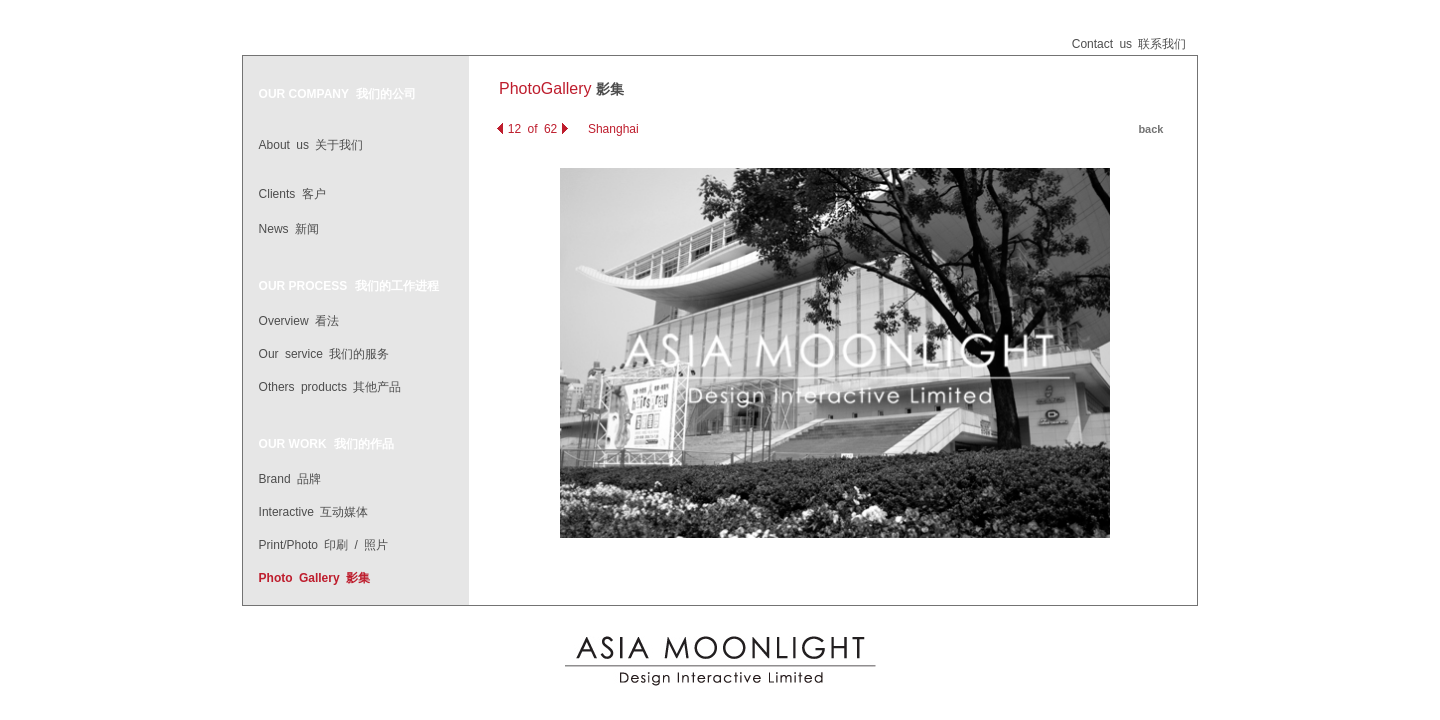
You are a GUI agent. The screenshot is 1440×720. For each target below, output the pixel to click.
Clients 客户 (292, 194)
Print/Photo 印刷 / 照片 (324, 545)
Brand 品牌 (290, 479)
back (1150, 129)
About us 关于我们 (311, 145)
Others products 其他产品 (330, 387)
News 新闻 (289, 229)
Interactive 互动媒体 (314, 512)
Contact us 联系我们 (1129, 44)
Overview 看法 (299, 321)
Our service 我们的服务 (324, 354)
